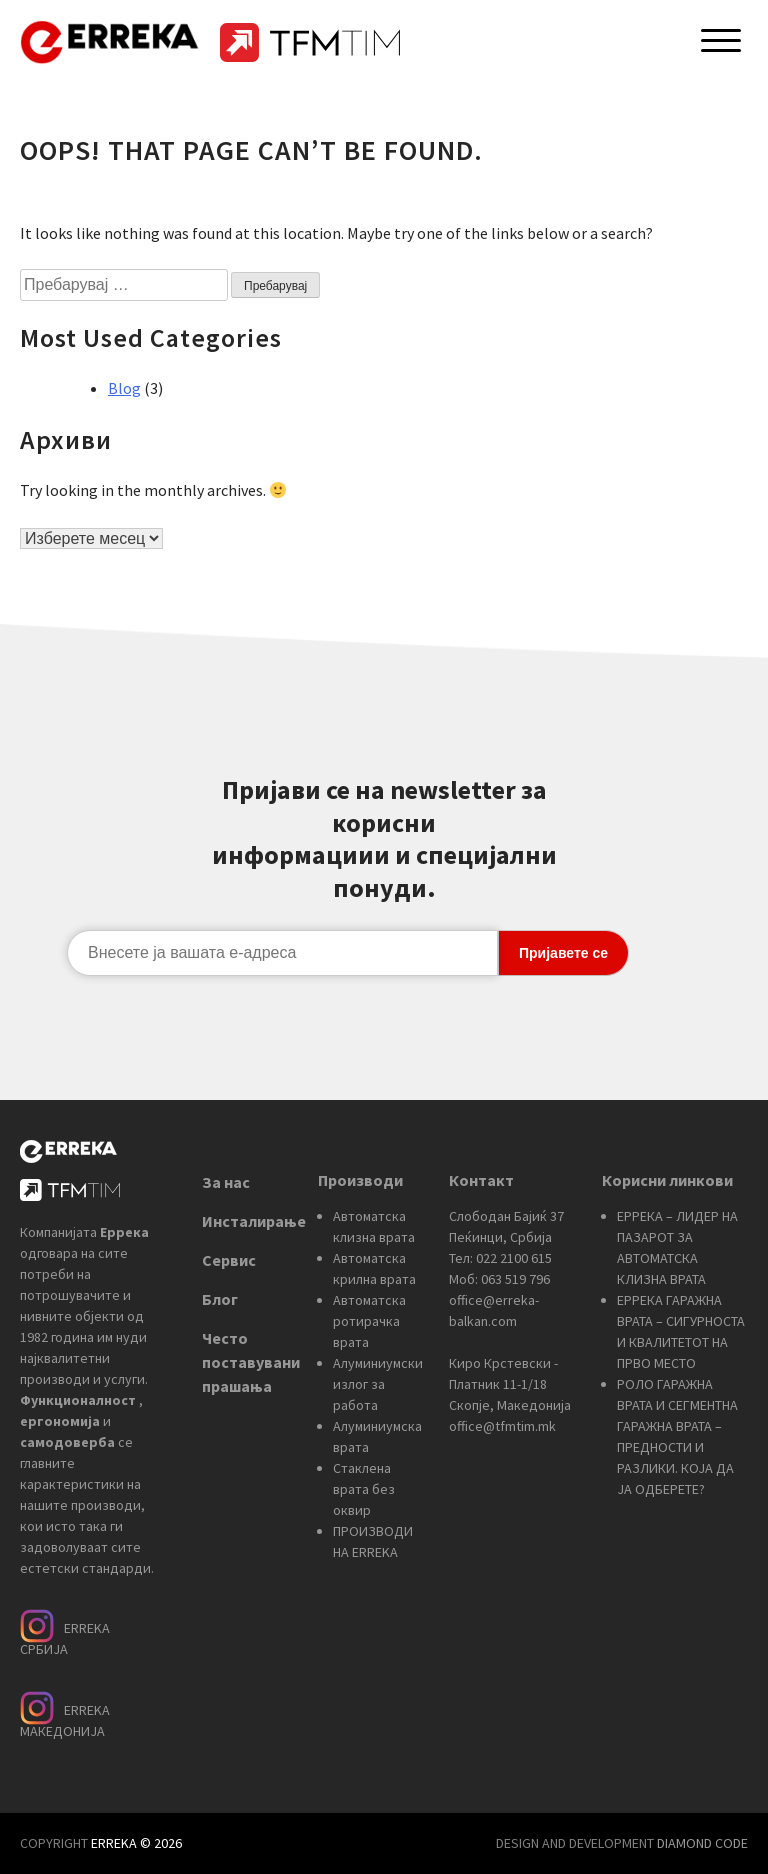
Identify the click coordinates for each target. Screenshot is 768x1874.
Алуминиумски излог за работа (378, 1384)
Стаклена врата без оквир (364, 1489)
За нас (226, 1182)
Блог (220, 1299)
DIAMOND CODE (702, 1843)
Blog (124, 388)
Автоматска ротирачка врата (369, 1321)
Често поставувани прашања (251, 1362)
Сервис (229, 1260)
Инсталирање (254, 1221)
